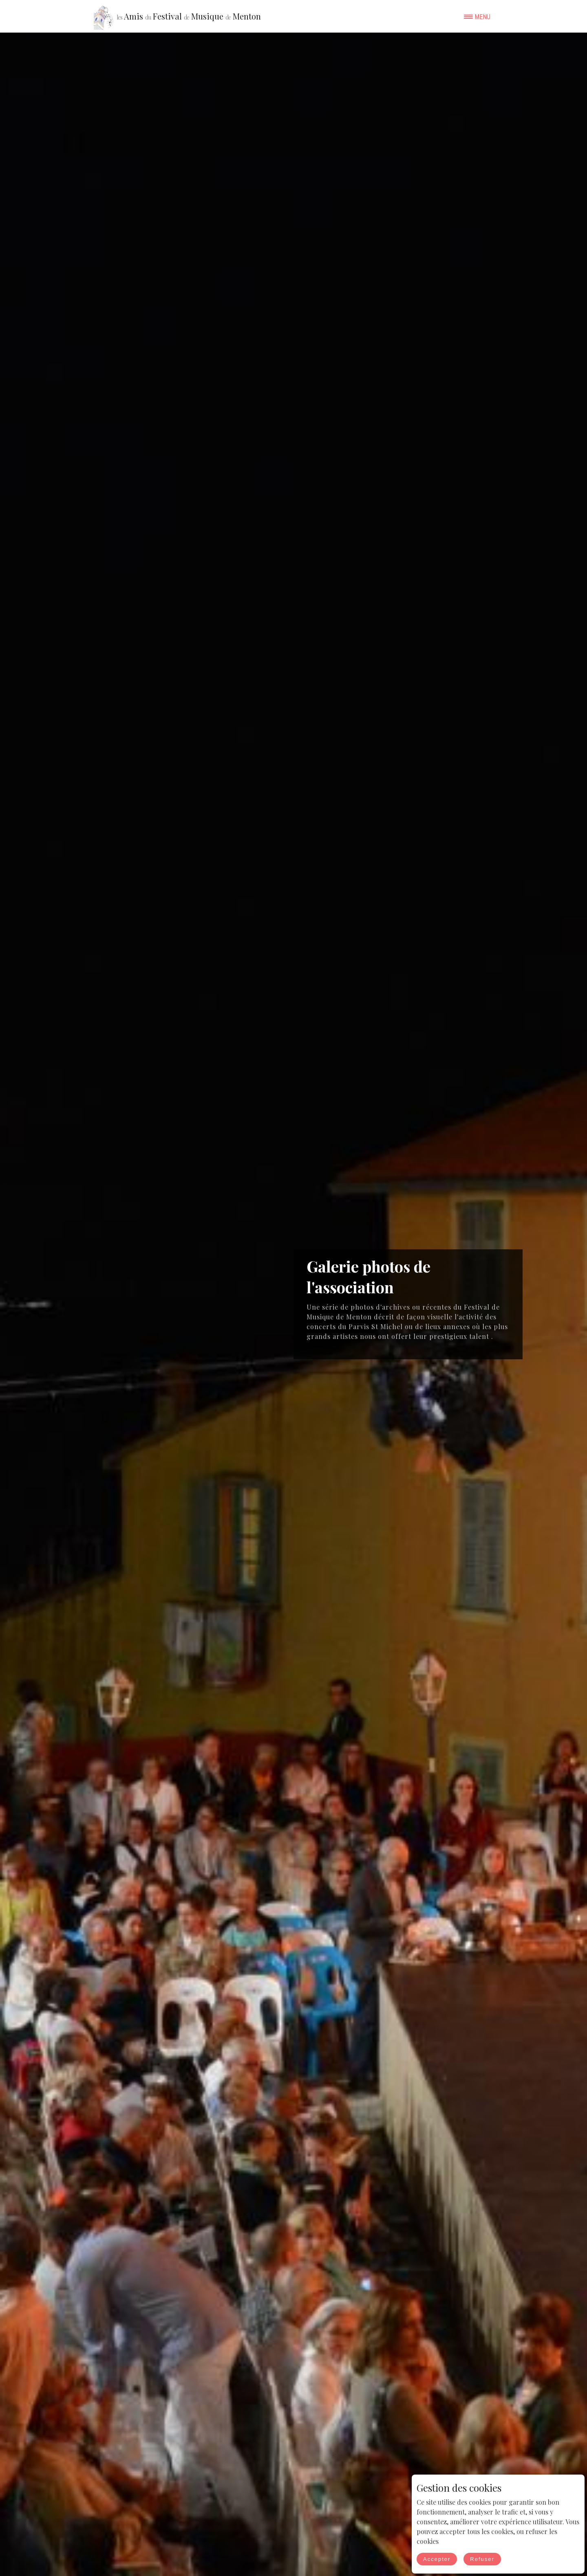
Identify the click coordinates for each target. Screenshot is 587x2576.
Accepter (436, 2559)
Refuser (482, 2559)
